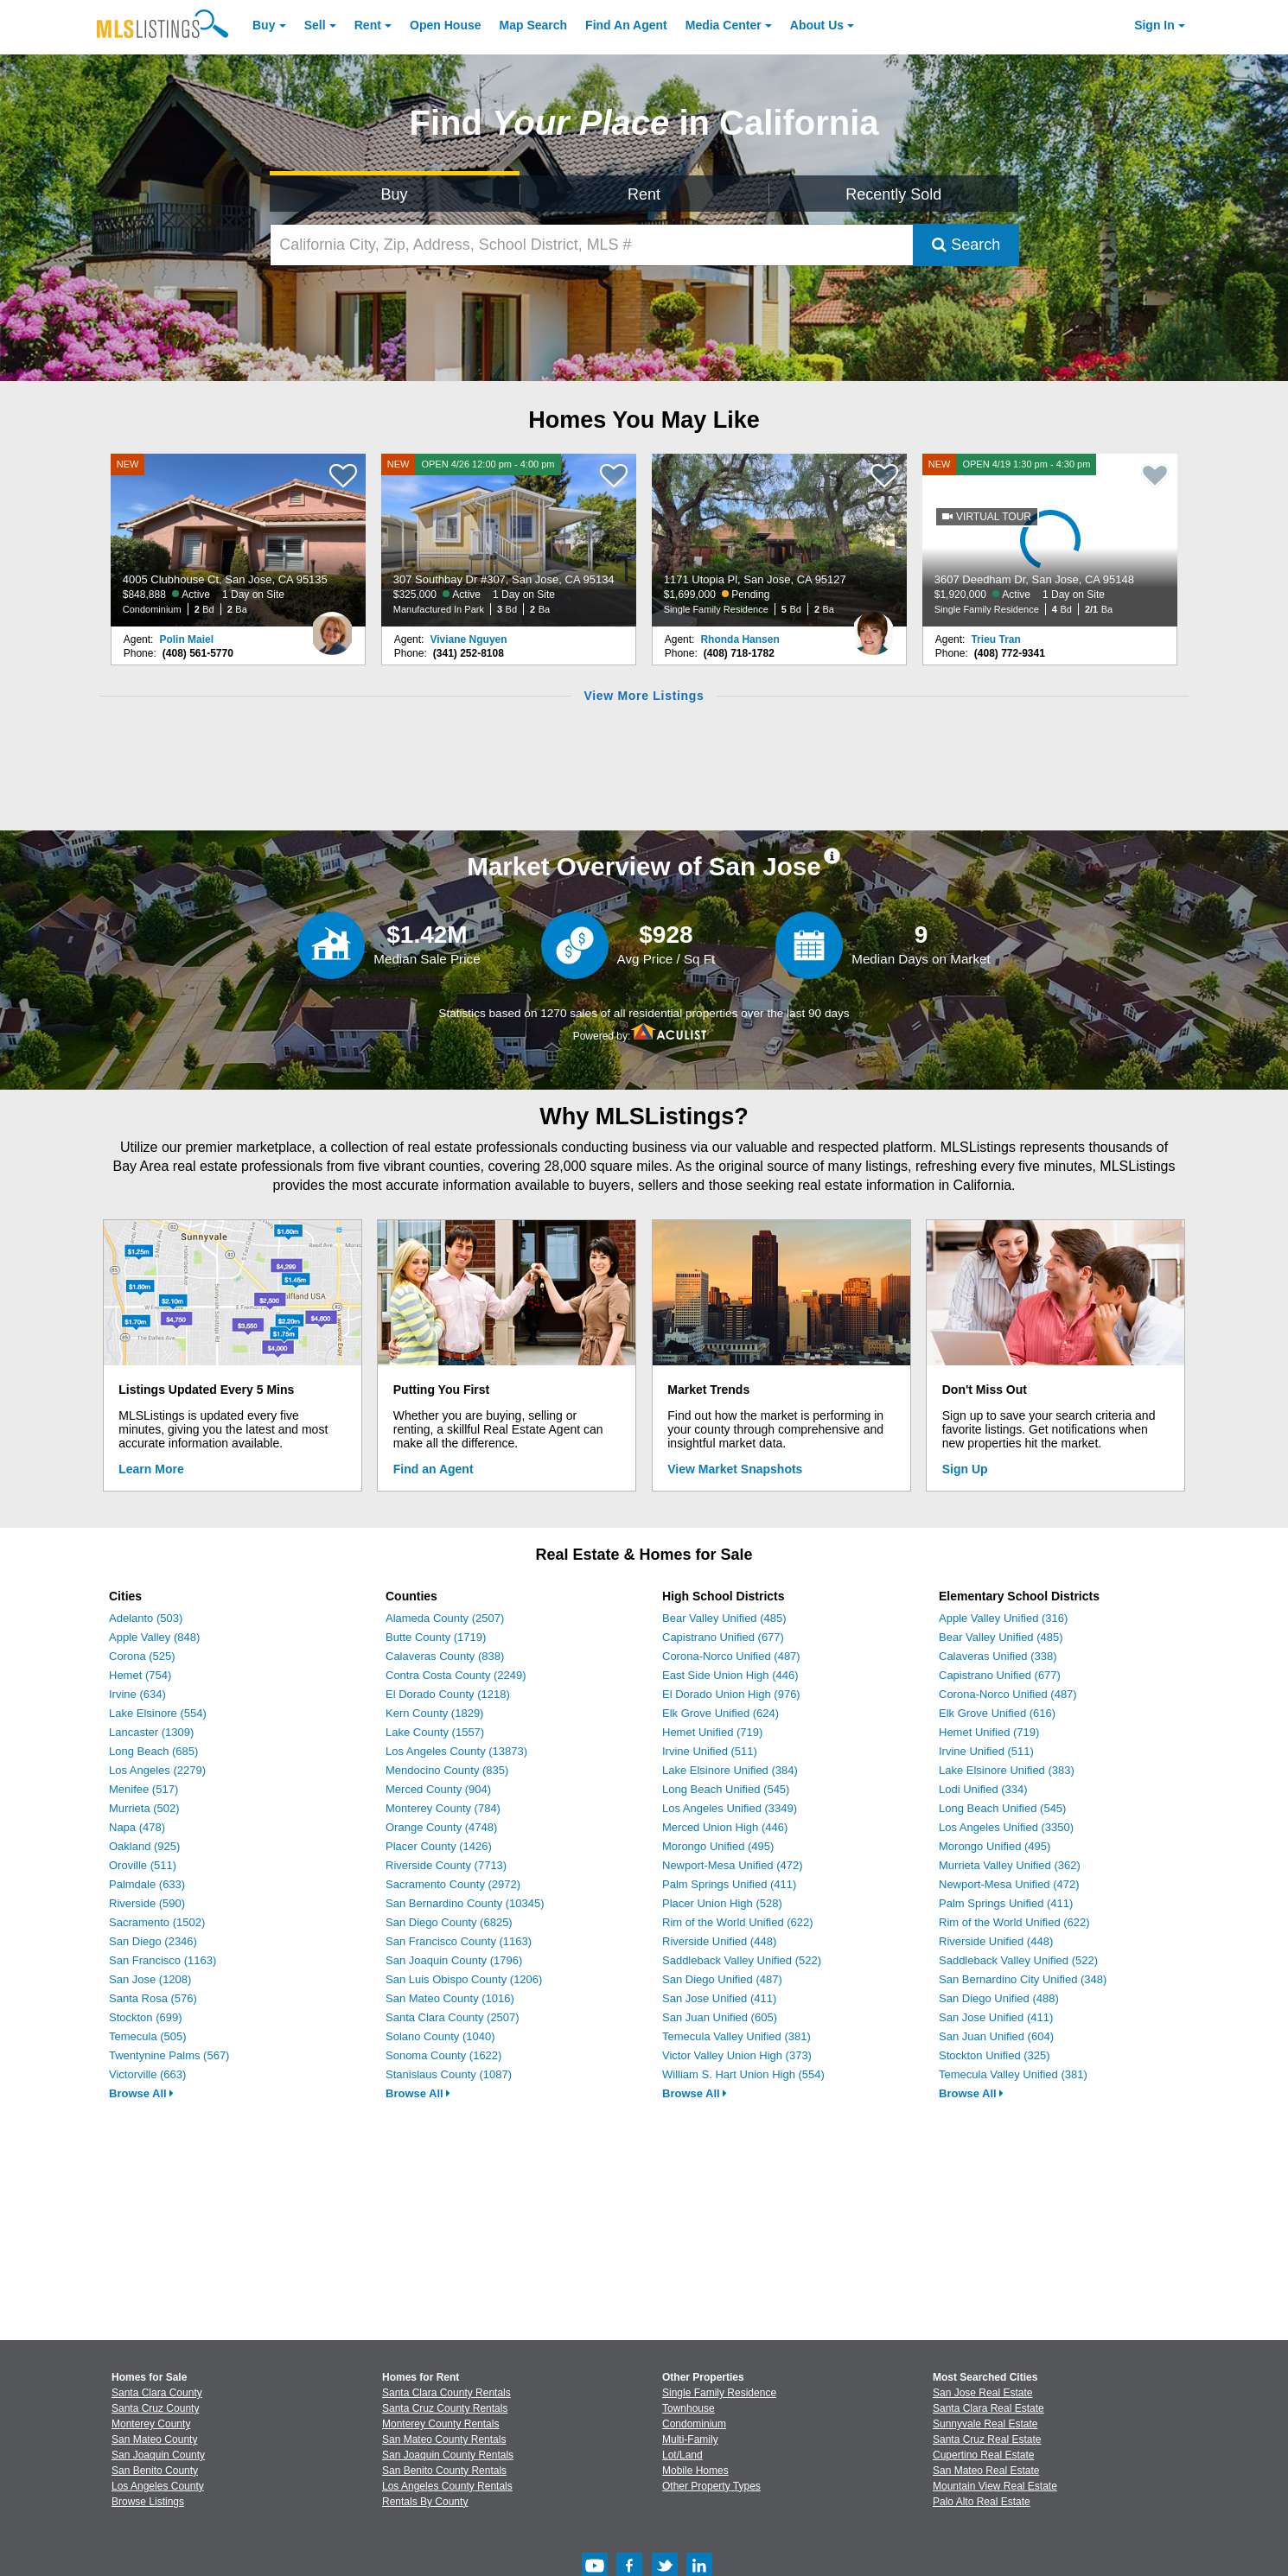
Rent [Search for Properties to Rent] (644, 194)
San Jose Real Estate (982, 2393)
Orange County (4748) (441, 1827)
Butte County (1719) (436, 1637)
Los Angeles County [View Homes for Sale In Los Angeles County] (158, 2486)
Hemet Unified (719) (712, 1732)
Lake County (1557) (435, 1732)
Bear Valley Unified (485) (724, 1618)
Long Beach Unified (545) (725, 1789)
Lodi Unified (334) (983, 1789)
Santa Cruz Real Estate (987, 2439)
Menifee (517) (143, 1789)
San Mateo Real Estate (986, 2471)
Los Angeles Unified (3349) (729, 1808)
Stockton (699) (145, 2017)
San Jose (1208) (150, 1979)
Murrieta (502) (144, 1808)
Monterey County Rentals (440, 2424)
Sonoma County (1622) (443, 2055)
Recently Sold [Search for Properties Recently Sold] (893, 194)
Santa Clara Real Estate (988, 2408)
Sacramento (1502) (157, 1922)
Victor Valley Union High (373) (737, 2055)
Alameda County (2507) (445, 1618)
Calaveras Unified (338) (998, 1656)
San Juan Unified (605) (719, 2017)
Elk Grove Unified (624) (720, 1713)
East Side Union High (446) (730, 1675)
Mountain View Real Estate (995, 2486)
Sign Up (965, 1469)
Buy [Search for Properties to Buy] (394, 194)
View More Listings (643, 696)
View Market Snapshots (734, 1469)
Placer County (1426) (439, 1846)
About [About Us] (817, 25)
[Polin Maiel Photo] (332, 626)
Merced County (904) (438, 1789)
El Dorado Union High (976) (731, 1694)
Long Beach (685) (153, 1751)
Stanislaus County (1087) (449, 2074)
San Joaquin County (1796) (454, 1960)
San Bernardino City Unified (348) (1022, 1979)
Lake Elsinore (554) (158, 1713)
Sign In (1154, 25)
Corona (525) (142, 1656)
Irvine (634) (137, 1694)
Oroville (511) (142, 1865)
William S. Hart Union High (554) (743, 2074)
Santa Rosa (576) (153, 1998)
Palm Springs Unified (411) (729, 1884)
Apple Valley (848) (154, 1637)
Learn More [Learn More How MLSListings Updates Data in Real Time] (150, 1469)
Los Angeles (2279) (157, 1770)
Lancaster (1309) (151, 1732)
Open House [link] (445, 25)
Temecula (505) (148, 2036)
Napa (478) (137, 1827)
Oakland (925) (144, 1846)
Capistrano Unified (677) (723, 1637)
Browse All (141, 2093)
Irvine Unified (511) (709, 1751)
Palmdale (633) (147, 1884)
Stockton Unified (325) (994, 2055)
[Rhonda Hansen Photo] (873, 626)
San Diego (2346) (153, 1941)
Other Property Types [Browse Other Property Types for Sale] (711, 2486)
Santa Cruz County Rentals (444, 2408)
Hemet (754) (140, 1675)
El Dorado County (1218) (448, 1694)
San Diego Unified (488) (999, 1998)
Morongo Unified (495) (718, 1846)
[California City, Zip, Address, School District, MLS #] (592, 245)
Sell (315, 25)
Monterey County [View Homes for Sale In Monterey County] (151, 2424)
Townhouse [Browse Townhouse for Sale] (688, 2408)
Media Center (723, 25)
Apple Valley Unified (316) (1003, 1618)
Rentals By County (425, 2502)
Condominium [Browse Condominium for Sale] (694, 2424)
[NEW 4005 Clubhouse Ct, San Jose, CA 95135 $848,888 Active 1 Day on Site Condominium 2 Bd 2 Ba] (239, 540)
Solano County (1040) (440, 2036)
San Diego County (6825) (449, 1922)
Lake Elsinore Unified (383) (1006, 1770)
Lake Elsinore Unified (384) (730, 1770)
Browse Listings (148, 2502)
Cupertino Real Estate (983, 2455)
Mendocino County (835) (447, 1770)
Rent (367, 25)
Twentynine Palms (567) (169, 2055)
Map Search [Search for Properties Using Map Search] (534, 25)
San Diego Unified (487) (722, 1979)
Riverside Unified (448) (719, 1941)
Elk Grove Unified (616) (997, 1713)
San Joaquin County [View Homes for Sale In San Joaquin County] (158, 2455)
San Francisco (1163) (162, 1960)
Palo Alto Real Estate (981, 2502)
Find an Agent (433, 1469)
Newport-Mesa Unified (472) (732, 1865)
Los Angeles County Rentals (447, 2486)
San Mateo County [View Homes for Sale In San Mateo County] (154, 2439)
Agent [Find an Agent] (626, 25)
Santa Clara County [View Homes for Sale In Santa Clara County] (157, 2393)
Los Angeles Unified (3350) (1006, 1827)
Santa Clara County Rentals (446, 2393)
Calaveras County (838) (445, 1656)
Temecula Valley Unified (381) (736, 2036)
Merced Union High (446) (724, 1827)
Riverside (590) (147, 1903)
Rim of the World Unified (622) (737, 1922)
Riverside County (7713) (446, 1865)
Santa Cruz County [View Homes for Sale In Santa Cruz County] (155, 2408)
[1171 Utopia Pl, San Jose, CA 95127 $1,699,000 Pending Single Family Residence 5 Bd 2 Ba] (780, 540)
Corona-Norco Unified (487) (731, 1656)
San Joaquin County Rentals (447, 2455)
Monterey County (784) (443, 1808)
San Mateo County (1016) (450, 1998)
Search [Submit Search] (966, 244)
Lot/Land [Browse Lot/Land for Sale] (682, 2455)
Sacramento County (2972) (453, 1884)
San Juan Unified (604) (996, 2036)
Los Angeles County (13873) (456, 1751)
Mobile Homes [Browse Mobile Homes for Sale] (695, 2471)
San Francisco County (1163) (459, 1941)
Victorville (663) (147, 2074)
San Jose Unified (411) (719, 1998)
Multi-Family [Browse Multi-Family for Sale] (690, 2439)
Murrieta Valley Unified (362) (1010, 1865)
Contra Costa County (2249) (456, 1675)
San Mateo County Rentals (444, 2439)
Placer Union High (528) (722, 1903)
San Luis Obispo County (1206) (464, 1979)
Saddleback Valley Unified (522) (741, 1960)
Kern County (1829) (434, 1713)
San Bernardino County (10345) (465, 1903)
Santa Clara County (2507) (453, 2017)
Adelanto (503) (145, 1618)
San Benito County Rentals (444, 2471)
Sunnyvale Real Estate (985, 2424)
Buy (263, 25)
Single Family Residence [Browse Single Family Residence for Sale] (719, 2393)
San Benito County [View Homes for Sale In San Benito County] (155, 2471)
